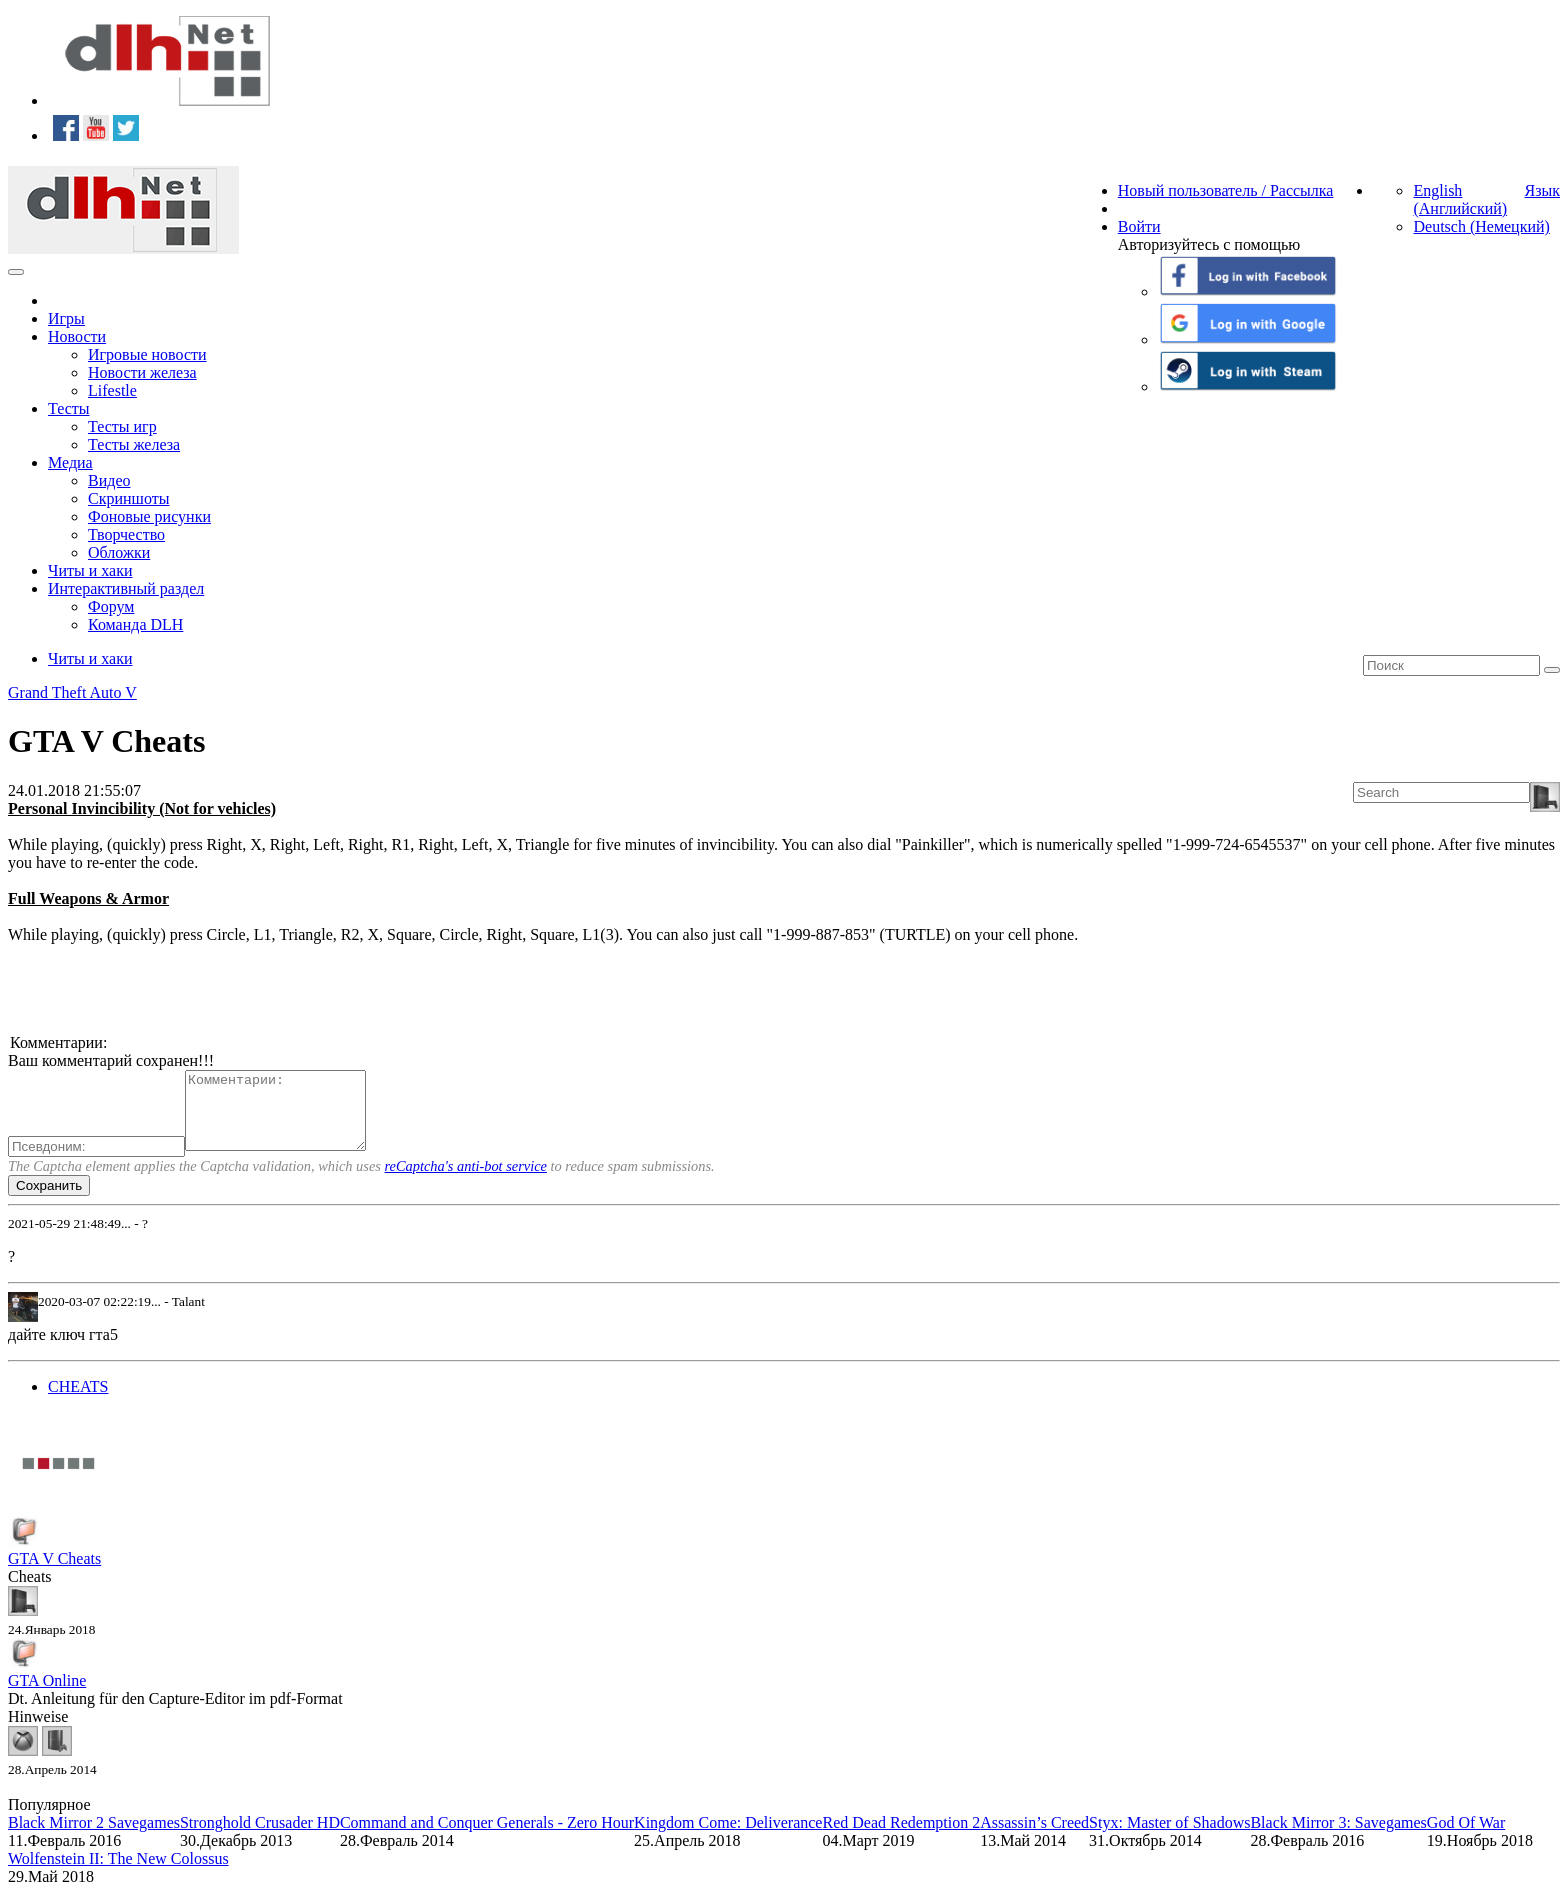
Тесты (69, 408)
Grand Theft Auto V (72, 692)
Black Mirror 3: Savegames (1338, 1837)
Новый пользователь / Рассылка (1226, 190)
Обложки (119, 552)
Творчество (126, 534)
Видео (109, 480)
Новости (77, 336)
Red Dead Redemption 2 (901, 1837)
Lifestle (112, 390)
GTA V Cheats (54, 1573)
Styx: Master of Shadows (1169, 1837)
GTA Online (47, 1695)
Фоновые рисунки (149, 516)
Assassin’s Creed (1034, 1837)
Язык (1542, 190)
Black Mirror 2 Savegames (94, 1837)
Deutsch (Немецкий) (1481, 226)
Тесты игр (122, 426)
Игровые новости (147, 354)
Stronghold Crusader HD (260, 1837)
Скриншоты (128, 498)
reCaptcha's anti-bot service (466, 1181)
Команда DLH (135, 624)
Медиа (70, 462)
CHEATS (78, 1401)
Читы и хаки (90, 570)
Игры (66, 318)
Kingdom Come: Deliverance (728, 1837)
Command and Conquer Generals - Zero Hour (487, 1837)
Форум (111, 606)
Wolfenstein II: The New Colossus (118, 1873)
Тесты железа (134, 444)
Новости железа (142, 372)
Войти (1139, 226)
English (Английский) (1460, 199)
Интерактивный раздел (126, 588)
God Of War (1466, 1837)
